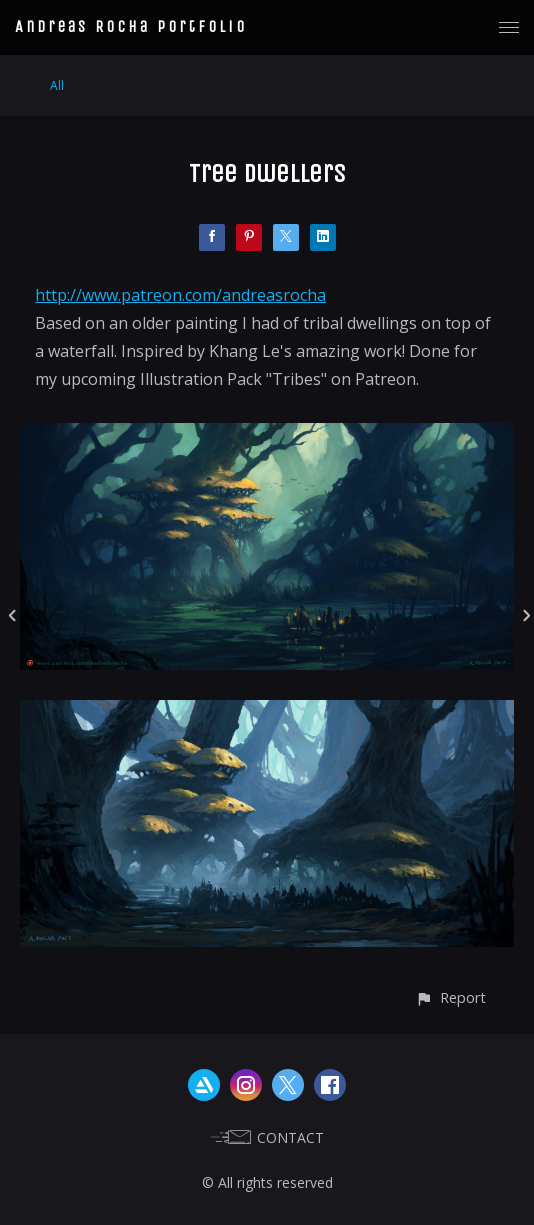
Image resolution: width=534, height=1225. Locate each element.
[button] (450, 997)
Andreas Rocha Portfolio (131, 26)
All (57, 85)
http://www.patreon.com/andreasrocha (180, 295)
